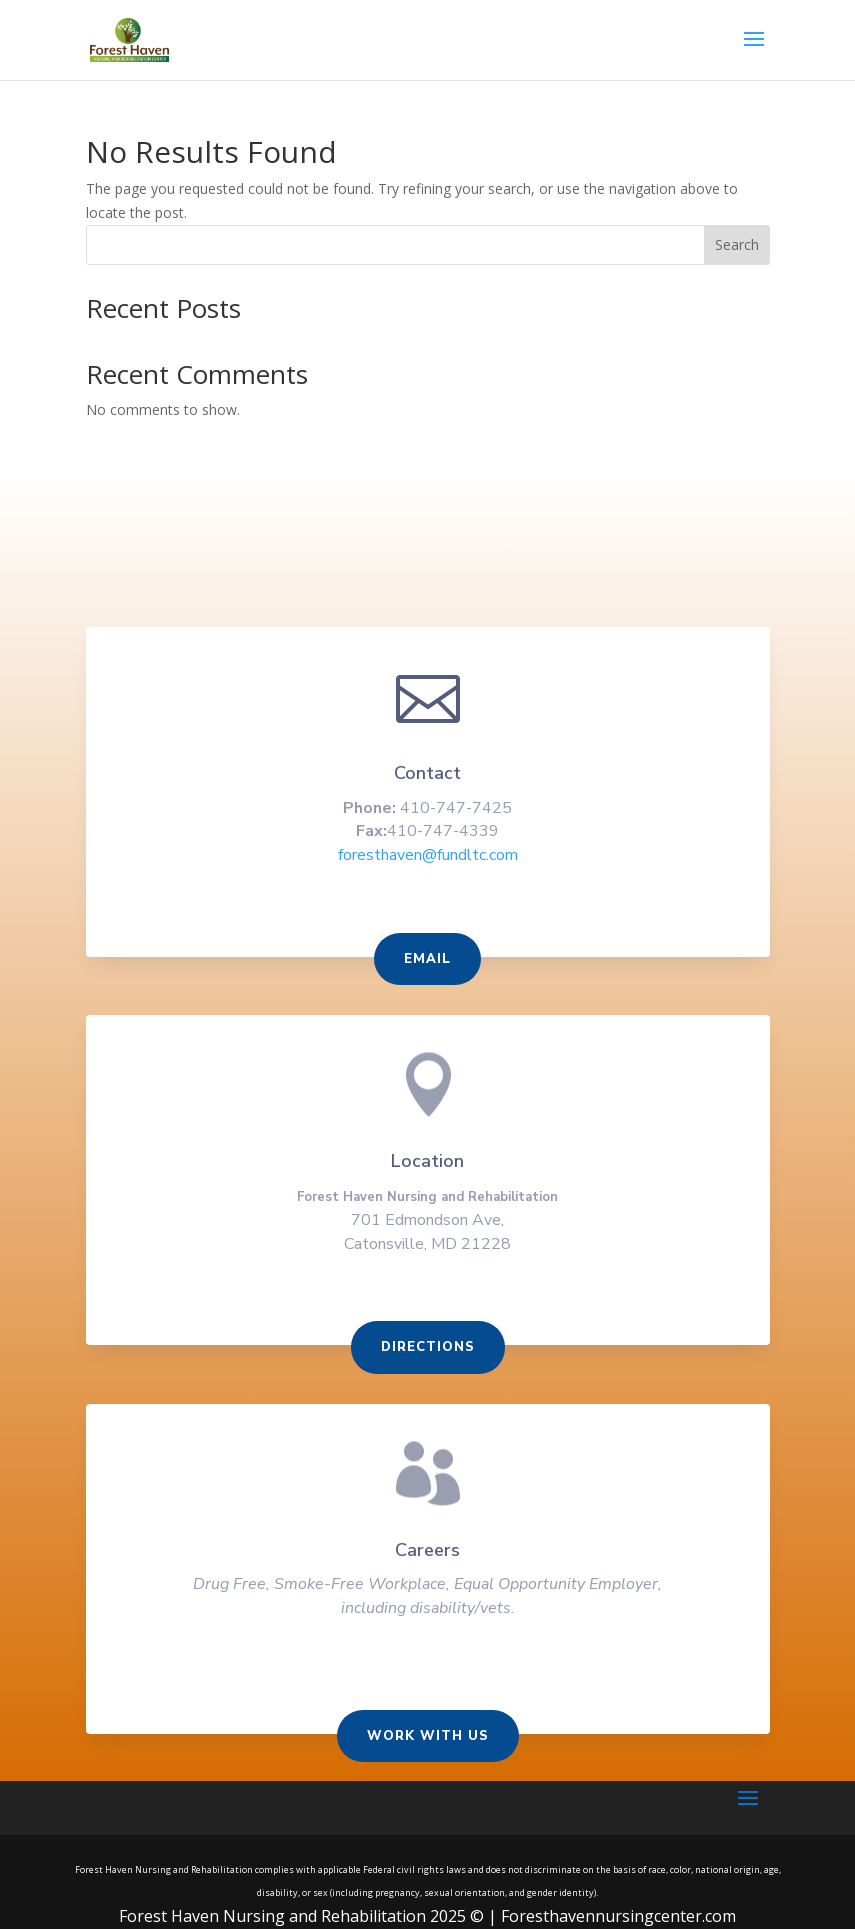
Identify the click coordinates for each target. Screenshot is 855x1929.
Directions (427, 1356)
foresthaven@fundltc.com (427, 873)
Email (427, 975)
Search (737, 244)
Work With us (428, 1737)
